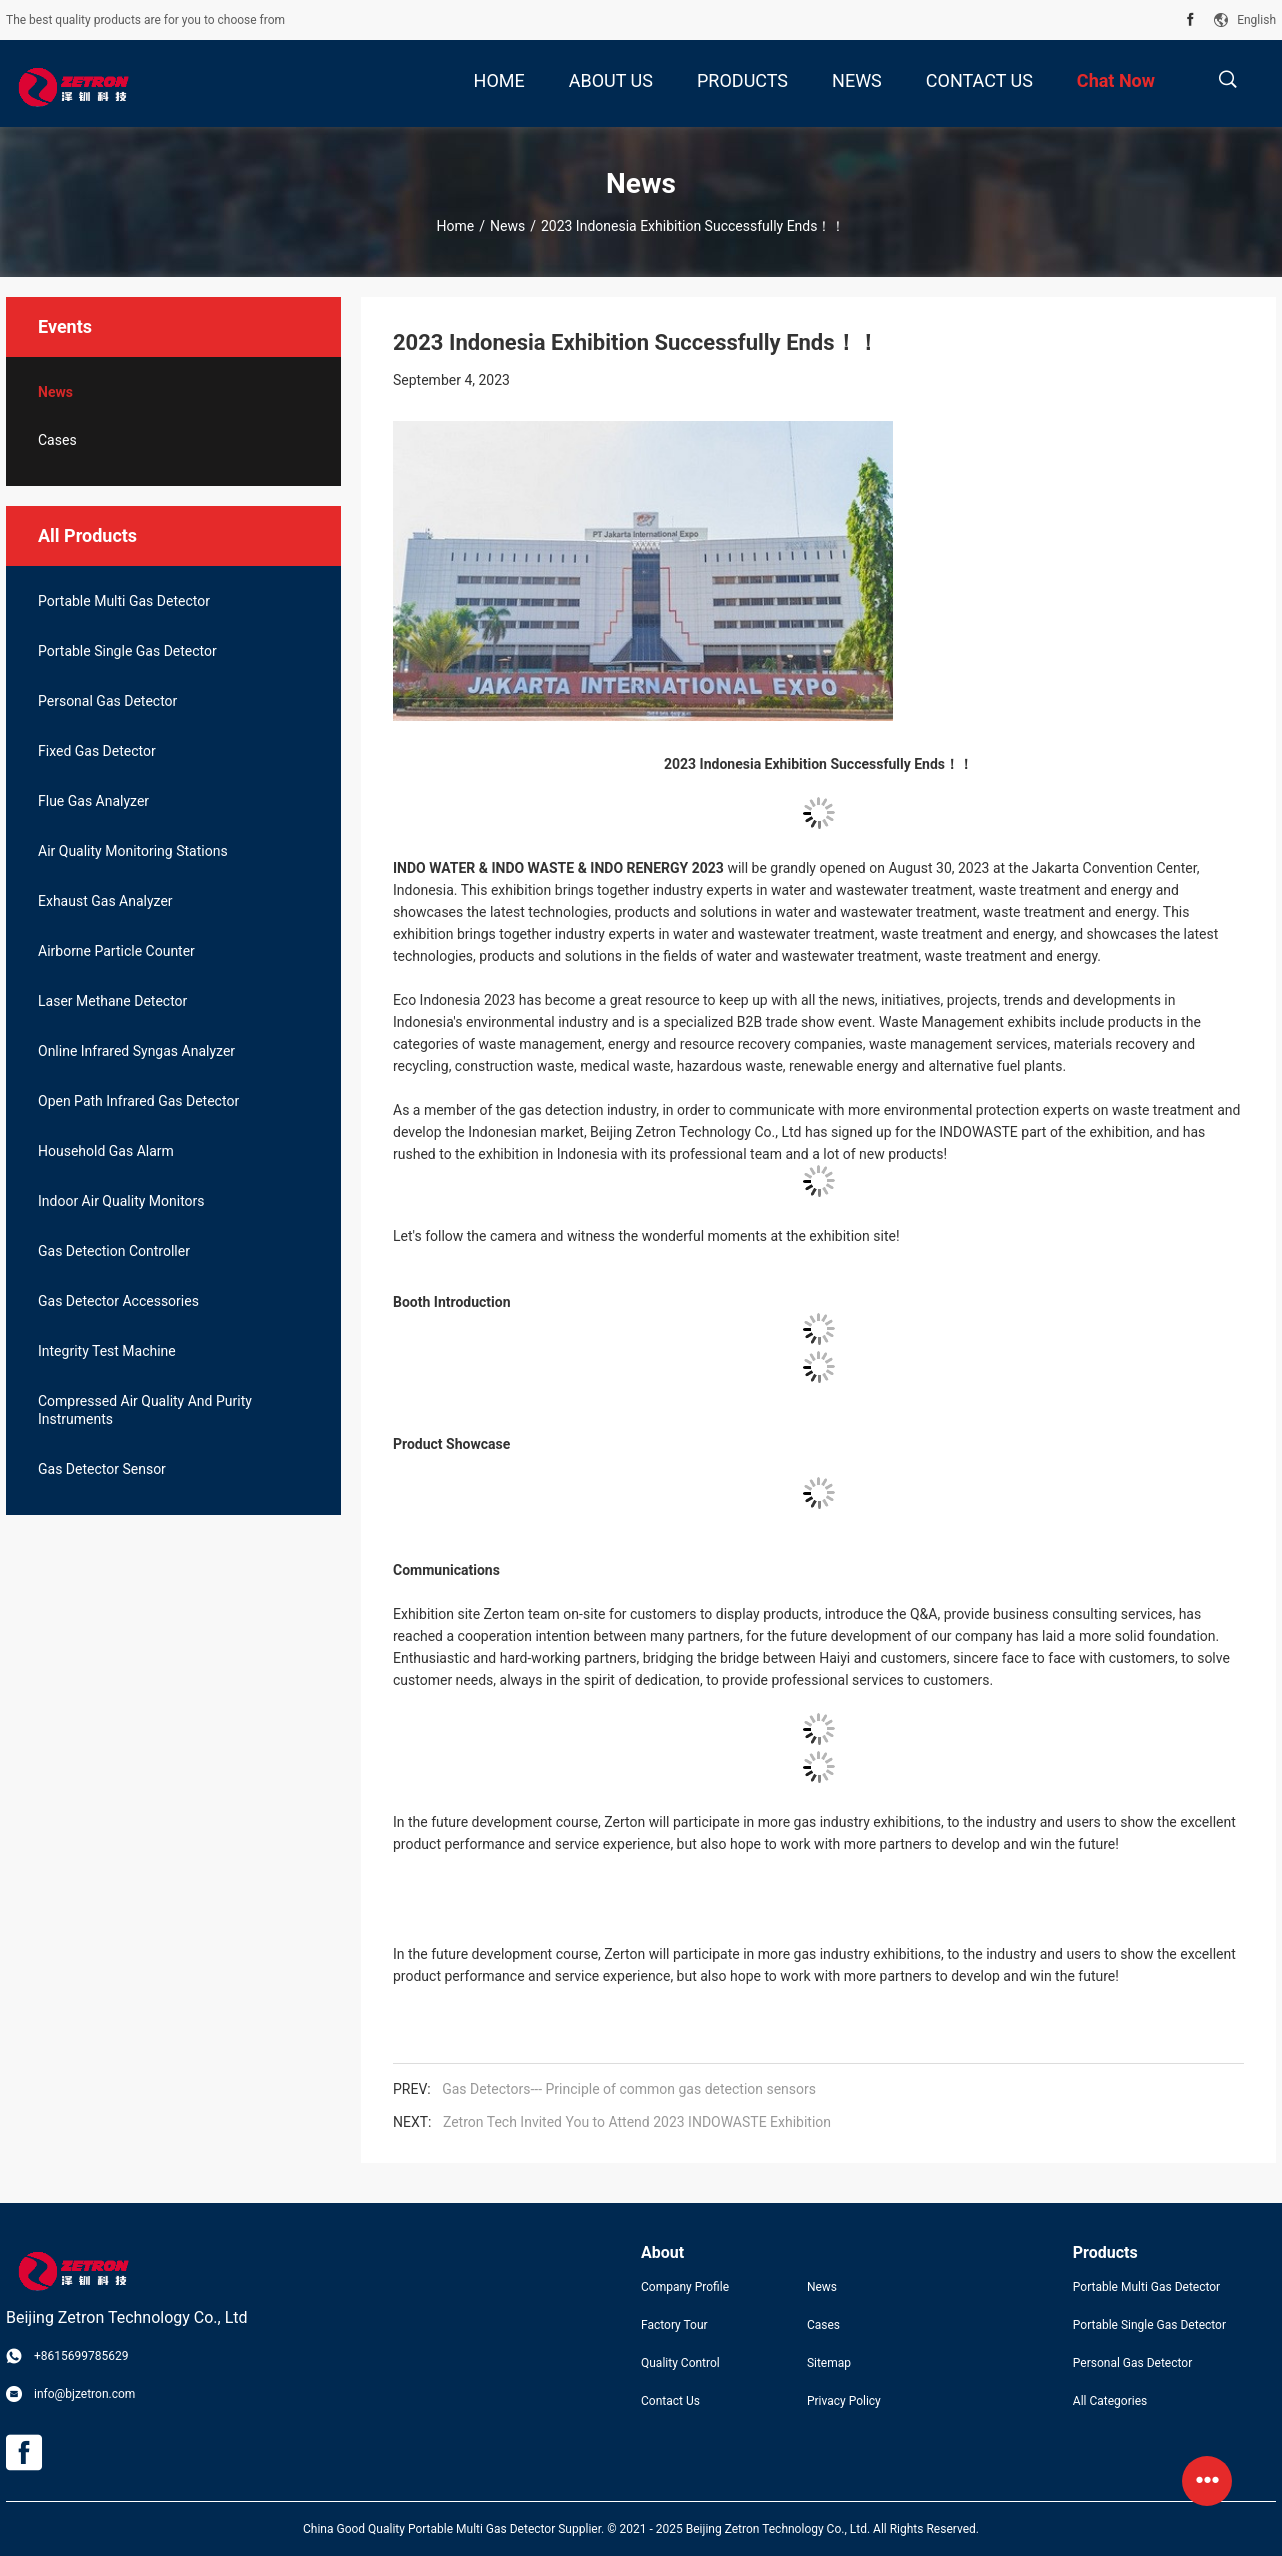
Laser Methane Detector (112, 1001)
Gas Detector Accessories (118, 1301)
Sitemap (829, 2363)
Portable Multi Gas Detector (124, 601)
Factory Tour (674, 2325)
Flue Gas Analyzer (93, 801)
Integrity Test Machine (107, 1351)
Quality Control (680, 2363)
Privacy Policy (844, 2401)
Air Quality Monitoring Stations (133, 851)
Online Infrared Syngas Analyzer (136, 1051)
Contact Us (670, 2401)
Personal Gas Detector (107, 701)
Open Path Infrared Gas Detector (138, 1101)
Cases (57, 440)
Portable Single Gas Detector (127, 651)
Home (456, 226)
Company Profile (685, 2287)
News (507, 226)
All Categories (1110, 2401)
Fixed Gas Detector (97, 751)
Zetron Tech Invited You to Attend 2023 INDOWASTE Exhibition (637, 2122)
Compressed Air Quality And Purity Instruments (145, 1410)
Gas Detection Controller (114, 1251)
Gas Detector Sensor (102, 1469)
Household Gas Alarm (106, 1151)
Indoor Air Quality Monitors (121, 1201)
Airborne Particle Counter (116, 951)
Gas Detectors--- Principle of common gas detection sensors (629, 2089)
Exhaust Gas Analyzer (105, 901)
